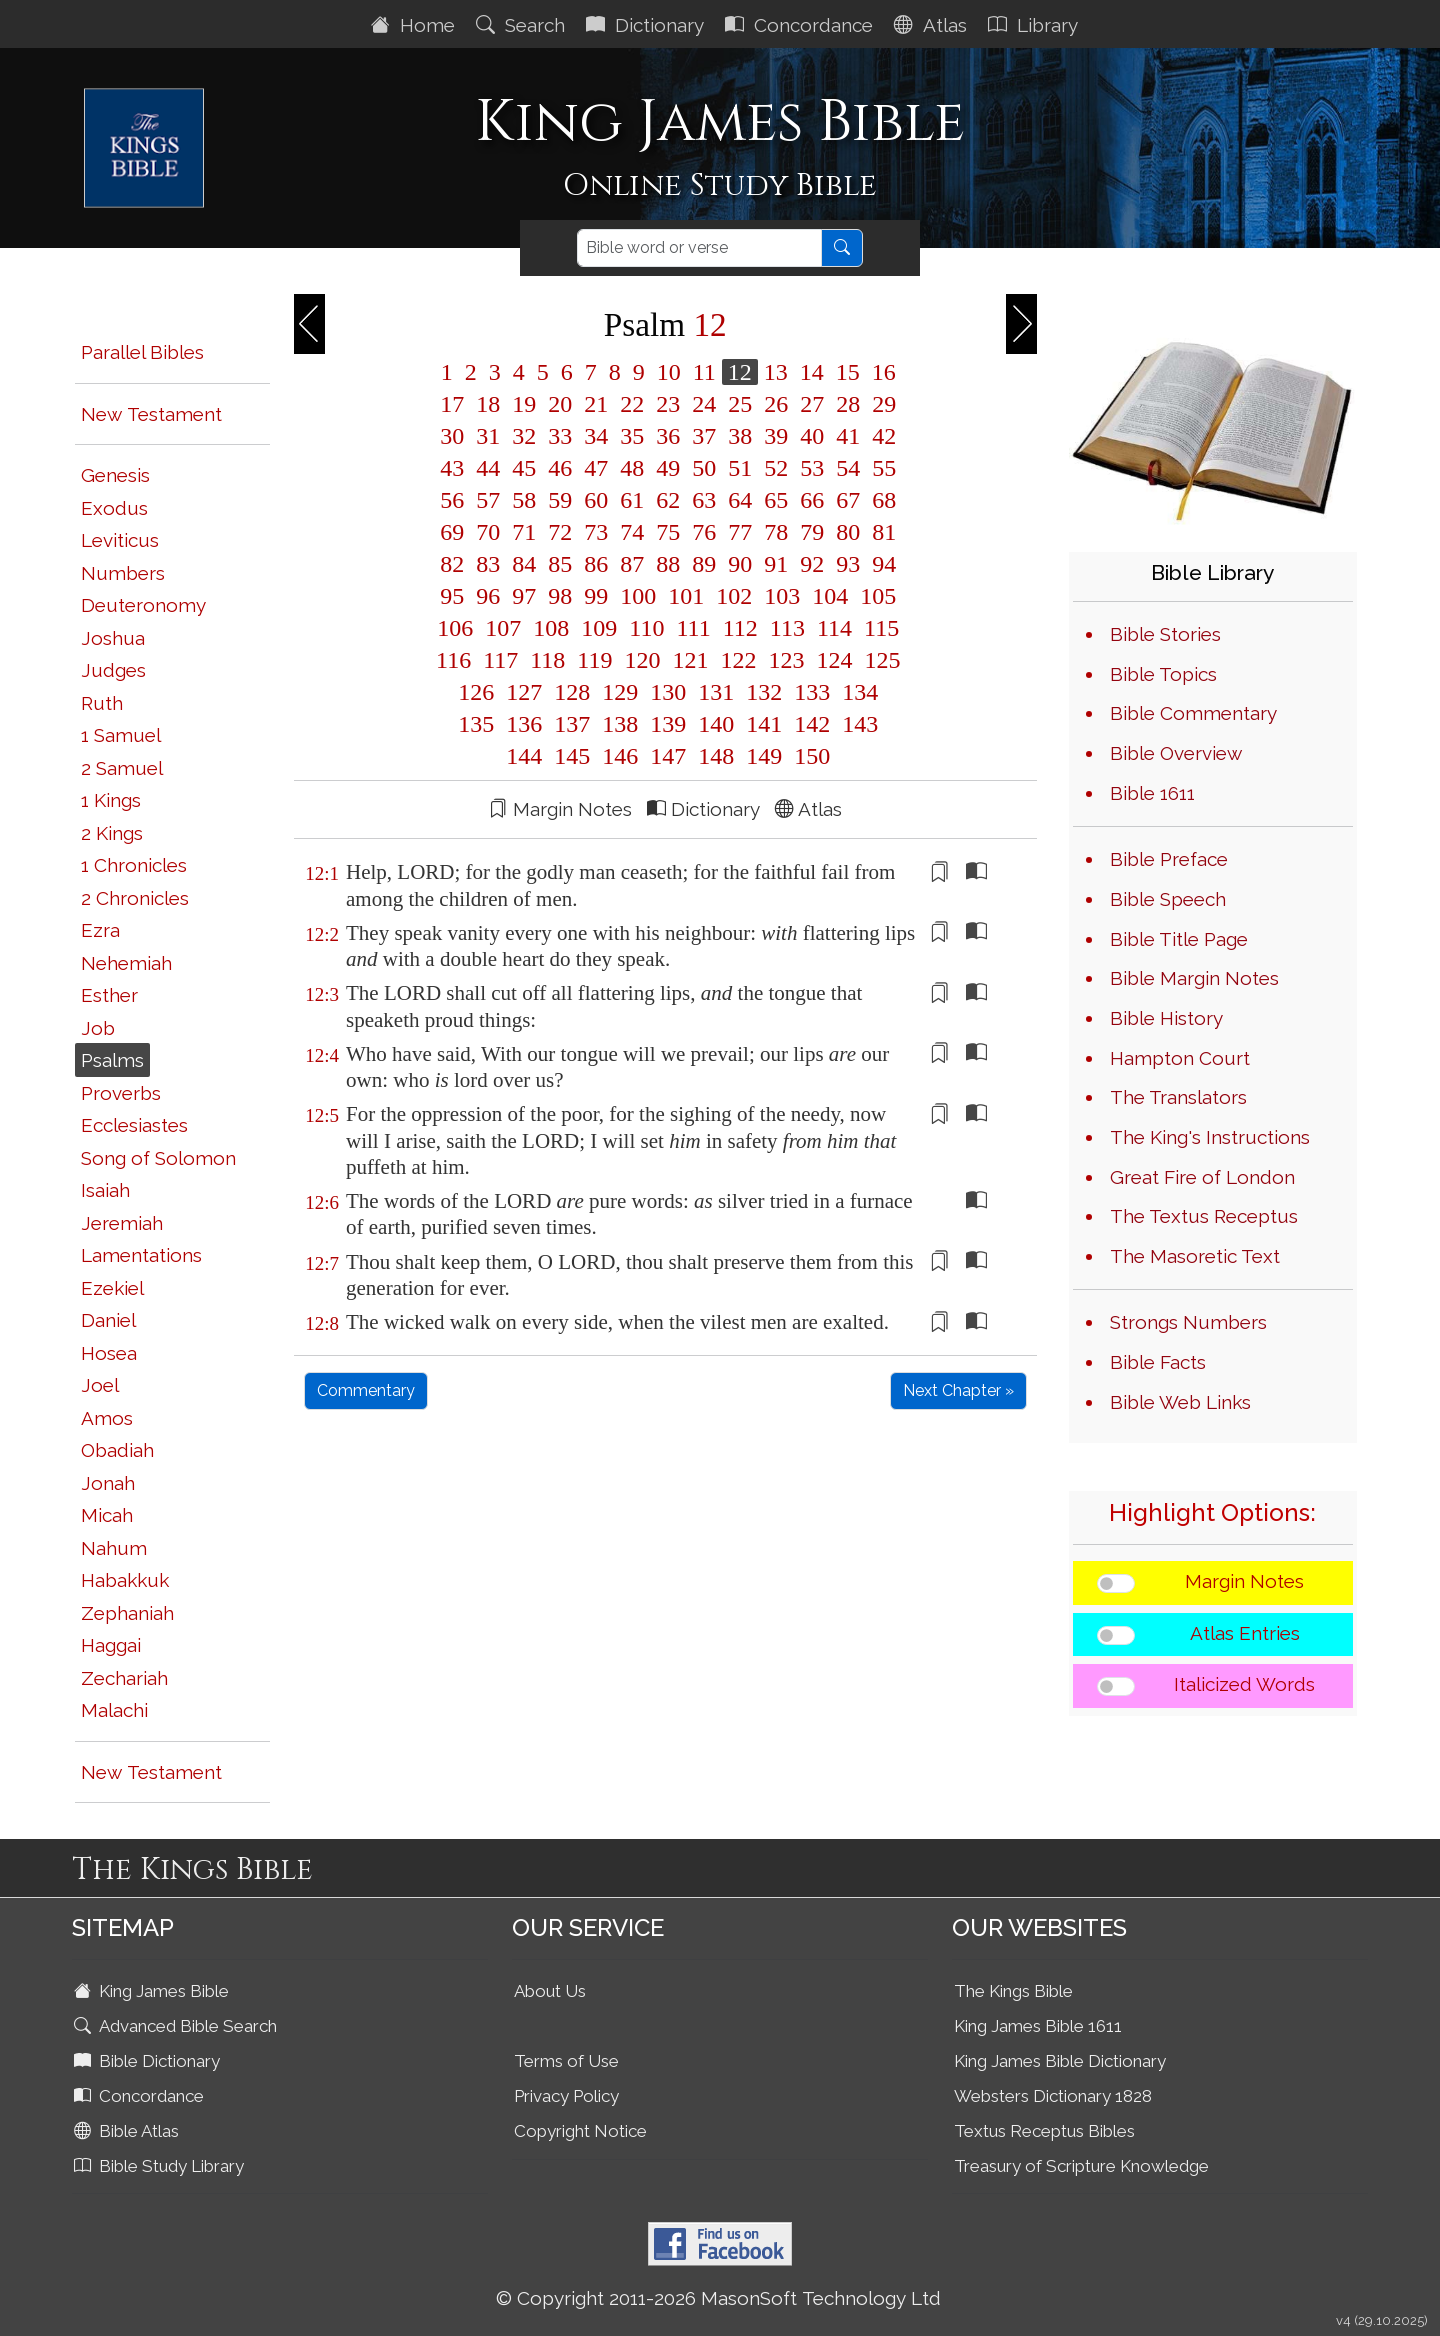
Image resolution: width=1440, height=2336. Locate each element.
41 (848, 436)
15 (848, 372)
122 (738, 660)
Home (415, 25)
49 (668, 468)
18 (488, 404)
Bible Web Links (1180, 1402)
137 (572, 724)
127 (524, 692)
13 (776, 372)
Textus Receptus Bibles (1044, 2131)
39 (776, 436)
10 (669, 372)
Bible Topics (1163, 674)
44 (488, 468)
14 (812, 372)
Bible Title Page (1179, 939)
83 (488, 564)
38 (740, 436)
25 (740, 404)
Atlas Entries (1245, 1633)
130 (668, 692)
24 (704, 404)
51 (740, 468)
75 (668, 532)
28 (848, 404)
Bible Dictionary (149, 2061)
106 (455, 628)
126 (476, 692)
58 (524, 500)
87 (632, 564)
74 (632, 532)
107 (503, 628)
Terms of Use (566, 2061)
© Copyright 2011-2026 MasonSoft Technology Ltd (718, 2298)
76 (704, 532)
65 (776, 500)
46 (560, 468)
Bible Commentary (1193, 713)
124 (834, 660)
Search (523, 25)
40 (812, 436)
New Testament (151, 414)
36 (668, 436)
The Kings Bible (1013, 1991)
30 (452, 436)
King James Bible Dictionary (1060, 2061)
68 (881, 500)
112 (740, 628)
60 (596, 500)
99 (596, 596)
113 (787, 628)
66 (812, 500)
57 (488, 500)
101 (686, 596)
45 (524, 468)
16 (881, 372)
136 (524, 724)
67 (848, 500)
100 (638, 596)
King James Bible (153, 1991)
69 (452, 532)
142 (812, 724)
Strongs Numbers (1188, 1322)
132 (764, 692)
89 (704, 564)
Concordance (801, 25)
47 (596, 468)
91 (776, 564)
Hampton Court (1180, 1058)
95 (452, 596)
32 (524, 436)
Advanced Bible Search (177, 2026)
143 (857, 724)
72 (560, 532)
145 (572, 756)
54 (848, 468)
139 (668, 724)
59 (560, 500)
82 (452, 564)
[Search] (699, 248)
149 (764, 756)
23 (668, 404)
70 (488, 532)
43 (452, 468)
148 (716, 756)
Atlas (933, 25)
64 (740, 500)
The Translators (1178, 1097)
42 (881, 436)
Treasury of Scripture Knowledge (1081, 2166)
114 (834, 628)
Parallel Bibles (142, 352)
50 (704, 468)
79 (812, 532)
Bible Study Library (161, 2166)
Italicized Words (1244, 1684)
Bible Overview (1176, 753)
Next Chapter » (958, 1390)
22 (632, 404)
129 (620, 692)
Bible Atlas (128, 2131)
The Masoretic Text (1195, 1256)
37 (704, 436)
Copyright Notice (580, 2131)
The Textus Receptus (1204, 1216)
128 (572, 692)
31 (488, 436)
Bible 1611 (1152, 793)
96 (488, 596)
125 (879, 660)
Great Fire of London (1202, 1177)
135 (476, 724)
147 (668, 756)
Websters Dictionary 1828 (1053, 2096)
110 (646, 628)
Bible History (1166, 1018)
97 (524, 596)
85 (560, 564)
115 (878, 628)
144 (524, 756)
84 (524, 564)
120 (642, 660)
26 (776, 404)
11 (704, 372)
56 (452, 500)
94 (881, 564)
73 (596, 532)
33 (560, 436)
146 (620, 756)
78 (776, 532)
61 (632, 500)
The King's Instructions (1210, 1137)
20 (560, 404)
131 (716, 692)
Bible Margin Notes (1194, 978)
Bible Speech (1168, 899)
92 (812, 564)
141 (764, 724)
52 (776, 468)
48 (632, 468)
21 (596, 404)
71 (524, 532)
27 (812, 404)
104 (830, 596)
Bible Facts (1158, 1362)
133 (812, 692)
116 (453, 660)
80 (848, 532)
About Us (550, 1991)
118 (547, 660)
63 (704, 500)
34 (596, 436)
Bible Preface (1169, 859)
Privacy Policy (566, 2096)
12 (740, 372)
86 (596, 564)
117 (500, 660)
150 (809, 756)
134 (857, 692)
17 (452, 404)
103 (782, 596)
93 (848, 564)
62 (668, 500)
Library (1035, 25)
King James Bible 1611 (1038, 2026)
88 (668, 564)
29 (881, 404)
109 (599, 628)
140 (716, 724)
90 (740, 564)
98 (560, 596)
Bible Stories (1165, 634)
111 (693, 628)
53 (812, 468)
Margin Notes (1244, 1581)
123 (786, 660)
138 (620, 724)
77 (740, 532)
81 (881, 532)
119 (594, 660)
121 (690, 660)
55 (881, 468)
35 (632, 436)
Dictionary (647, 25)
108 (551, 628)
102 (734, 596)
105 (875, 596)
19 (524, 404)
